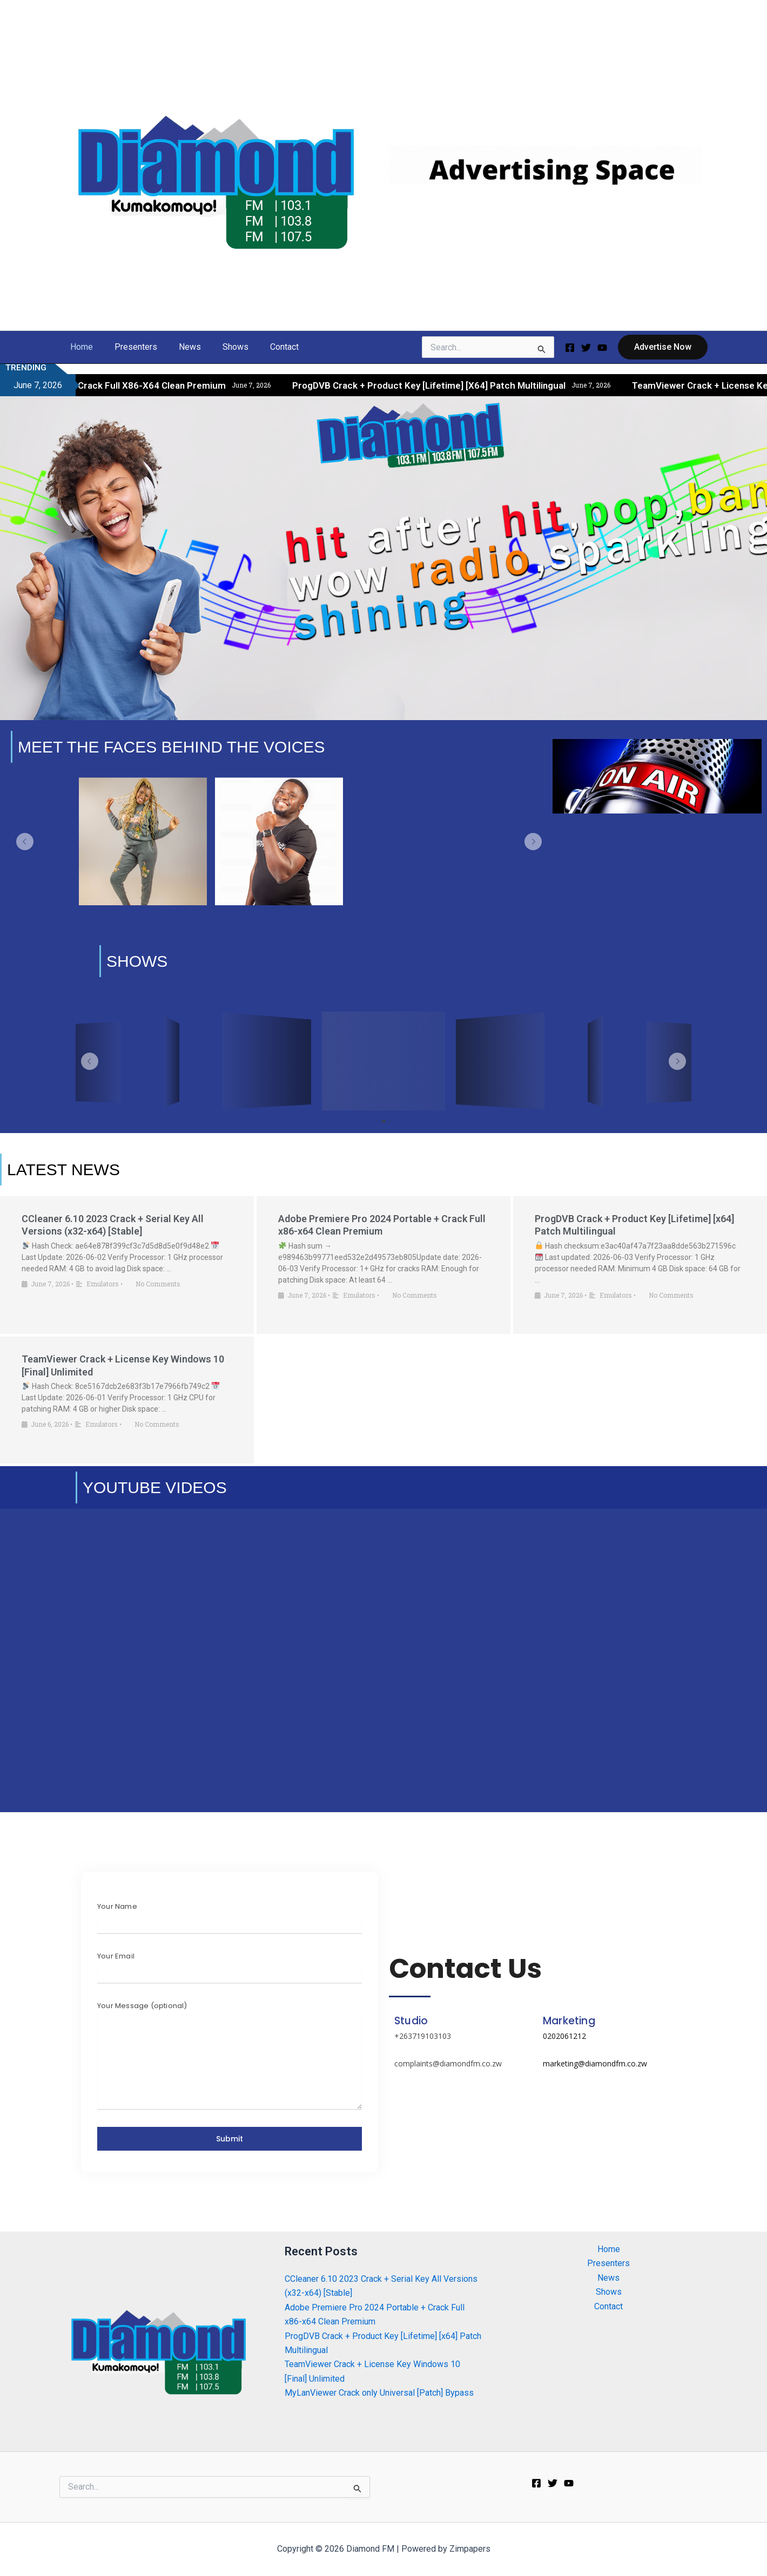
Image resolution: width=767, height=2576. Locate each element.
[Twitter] (586, 347)
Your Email (115, 1956)
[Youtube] (602, 347)
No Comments (158, 1283)
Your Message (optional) (142, 2006)
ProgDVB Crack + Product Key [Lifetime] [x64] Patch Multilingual (479, 385)
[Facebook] (570, 347)
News (179, 347)
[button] (663, 347)
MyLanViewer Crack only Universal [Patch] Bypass (379, 2393)
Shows (220, 347)
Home (79, 347)
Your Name (117, 1906)
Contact (265, 347)
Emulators (102, 1283)
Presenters (129, 347)
